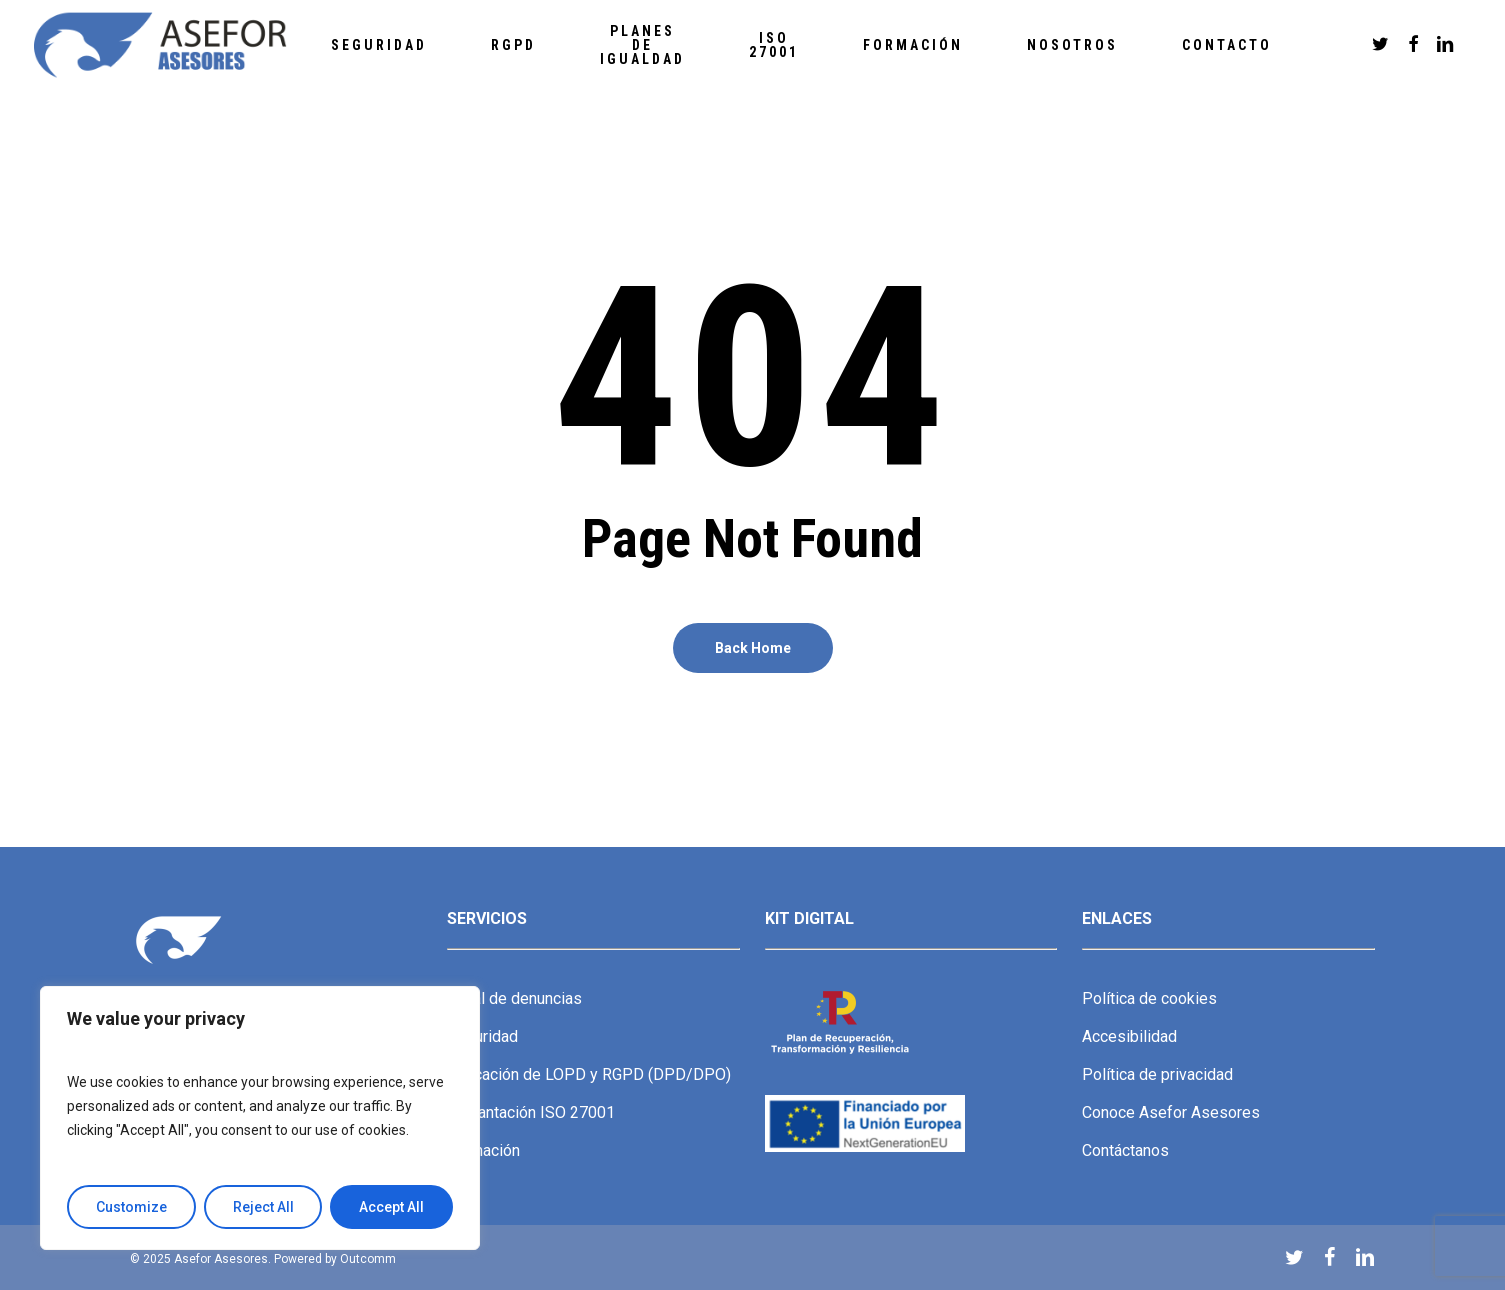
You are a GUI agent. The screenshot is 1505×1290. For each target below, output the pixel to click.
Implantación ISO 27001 (531, 1112)
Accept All (391, 1207)
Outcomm (368, 1259)
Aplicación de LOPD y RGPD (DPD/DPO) (589, 1074)
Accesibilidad (1129, 1036)
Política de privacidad (1157, 1074)
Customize (131, 1207)
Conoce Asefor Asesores (1171, 1112)
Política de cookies (1149, 998)
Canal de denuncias (514, 998)
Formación (483, 1150)
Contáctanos (1125, 1150)
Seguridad (482, 1036)
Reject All (263, 1207)
